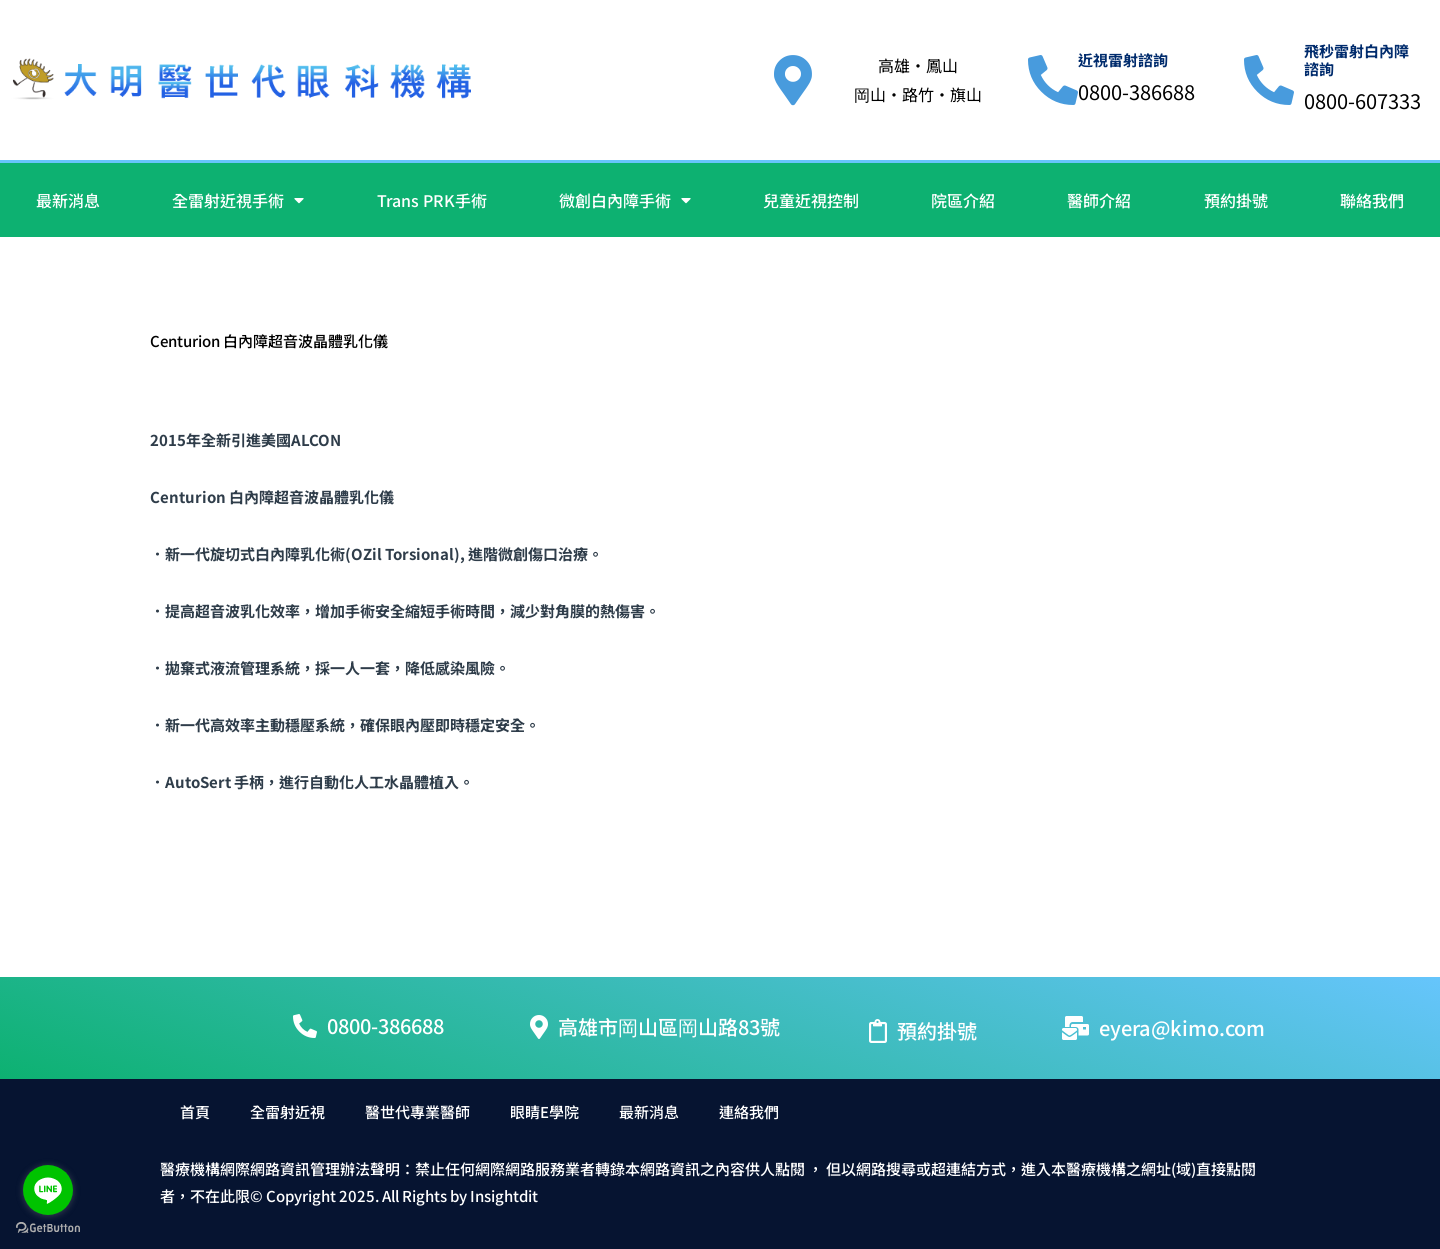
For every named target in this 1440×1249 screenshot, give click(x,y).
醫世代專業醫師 (417, 1111)
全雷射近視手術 (238, 200)
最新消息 (68, 200)
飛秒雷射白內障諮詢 (1356, 59)
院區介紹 (963, 200)
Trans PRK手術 (432, 200)
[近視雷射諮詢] (1053, 80)
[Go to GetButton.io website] (48, 1228)
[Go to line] (48, 1190)
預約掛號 (1236, 200)
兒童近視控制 (811, 200)
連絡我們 (749, 1111)
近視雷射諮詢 (1123, 59)
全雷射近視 (287, 1111)
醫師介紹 (1099, 200)
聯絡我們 (1372, 200)
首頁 (195, 1111)
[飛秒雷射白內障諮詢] (1269, 80)
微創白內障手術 (625, 200)
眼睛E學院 (544, 1111)
